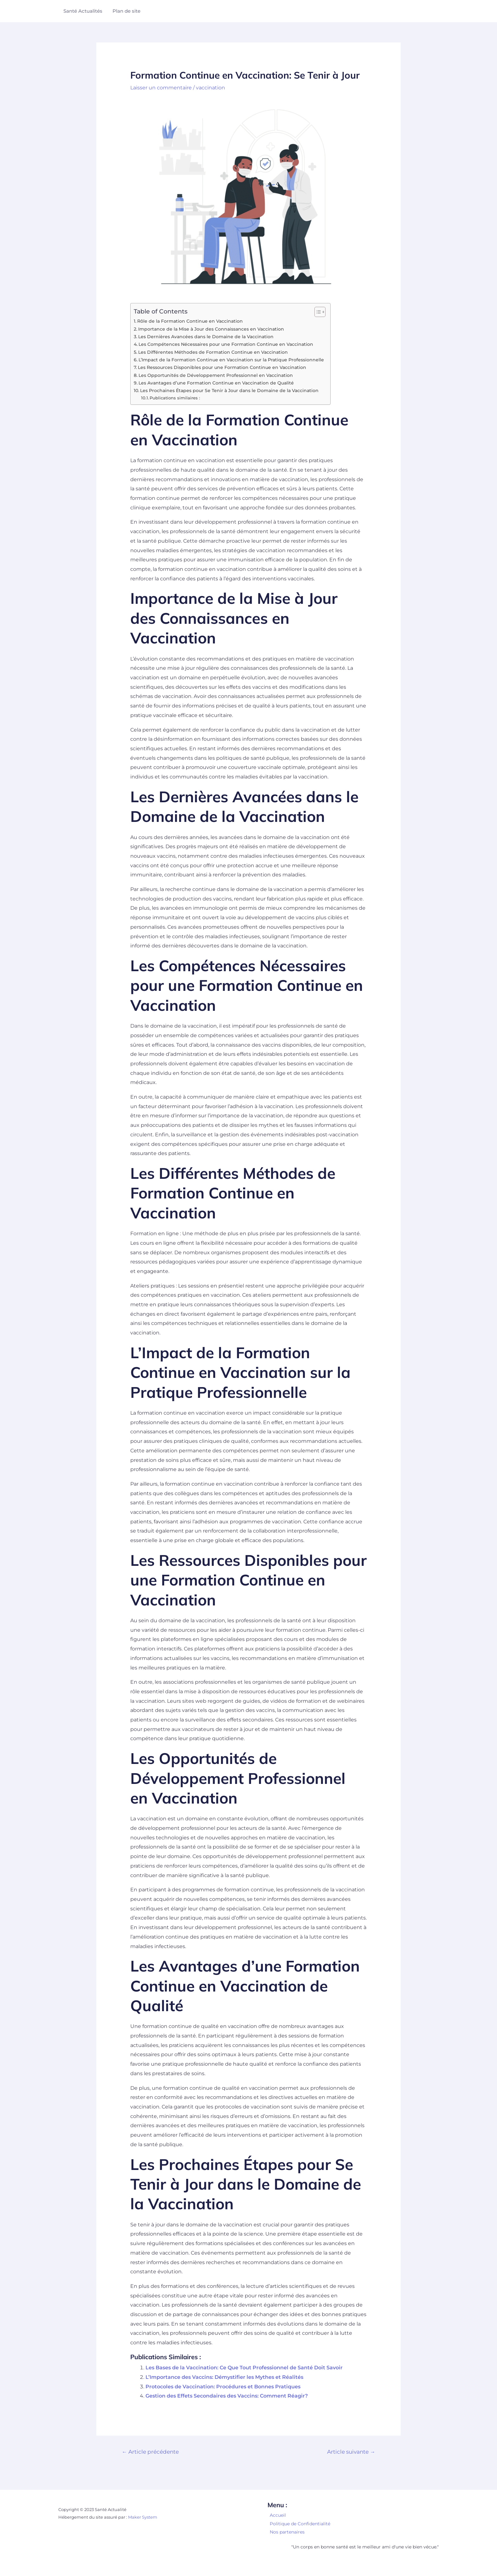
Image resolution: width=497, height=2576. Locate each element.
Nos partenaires (287, 2532)
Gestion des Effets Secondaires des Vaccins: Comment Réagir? (226, 2396)
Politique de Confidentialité (300, 2524)
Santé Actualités (82, 11)
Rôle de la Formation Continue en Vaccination (190, 321)
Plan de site (126, 11)
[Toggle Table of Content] (317, 312)
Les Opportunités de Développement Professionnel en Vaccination (216, 375)
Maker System (142, 2517)
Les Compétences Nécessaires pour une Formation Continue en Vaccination (226, 344)
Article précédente (150, 2451)
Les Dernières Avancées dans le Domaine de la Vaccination (206, 336)
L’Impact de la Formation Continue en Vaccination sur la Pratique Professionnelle (231, 360)
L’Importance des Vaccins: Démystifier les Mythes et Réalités (224, 2377)
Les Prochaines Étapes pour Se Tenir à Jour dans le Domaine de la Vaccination (229, 390)
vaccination (210, 88)
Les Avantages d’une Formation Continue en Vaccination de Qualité (216, 383)
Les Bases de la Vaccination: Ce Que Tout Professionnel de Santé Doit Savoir (244, 2368)
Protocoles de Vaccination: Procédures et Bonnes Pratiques (222, 2386)
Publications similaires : (175, 397)
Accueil (278, 2515)
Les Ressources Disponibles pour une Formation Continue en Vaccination (222, 367)
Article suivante (351, 2451)
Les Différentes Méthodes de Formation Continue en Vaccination (213, 352)
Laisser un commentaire (161, 88)
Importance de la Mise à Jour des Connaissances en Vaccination (211, 329)
